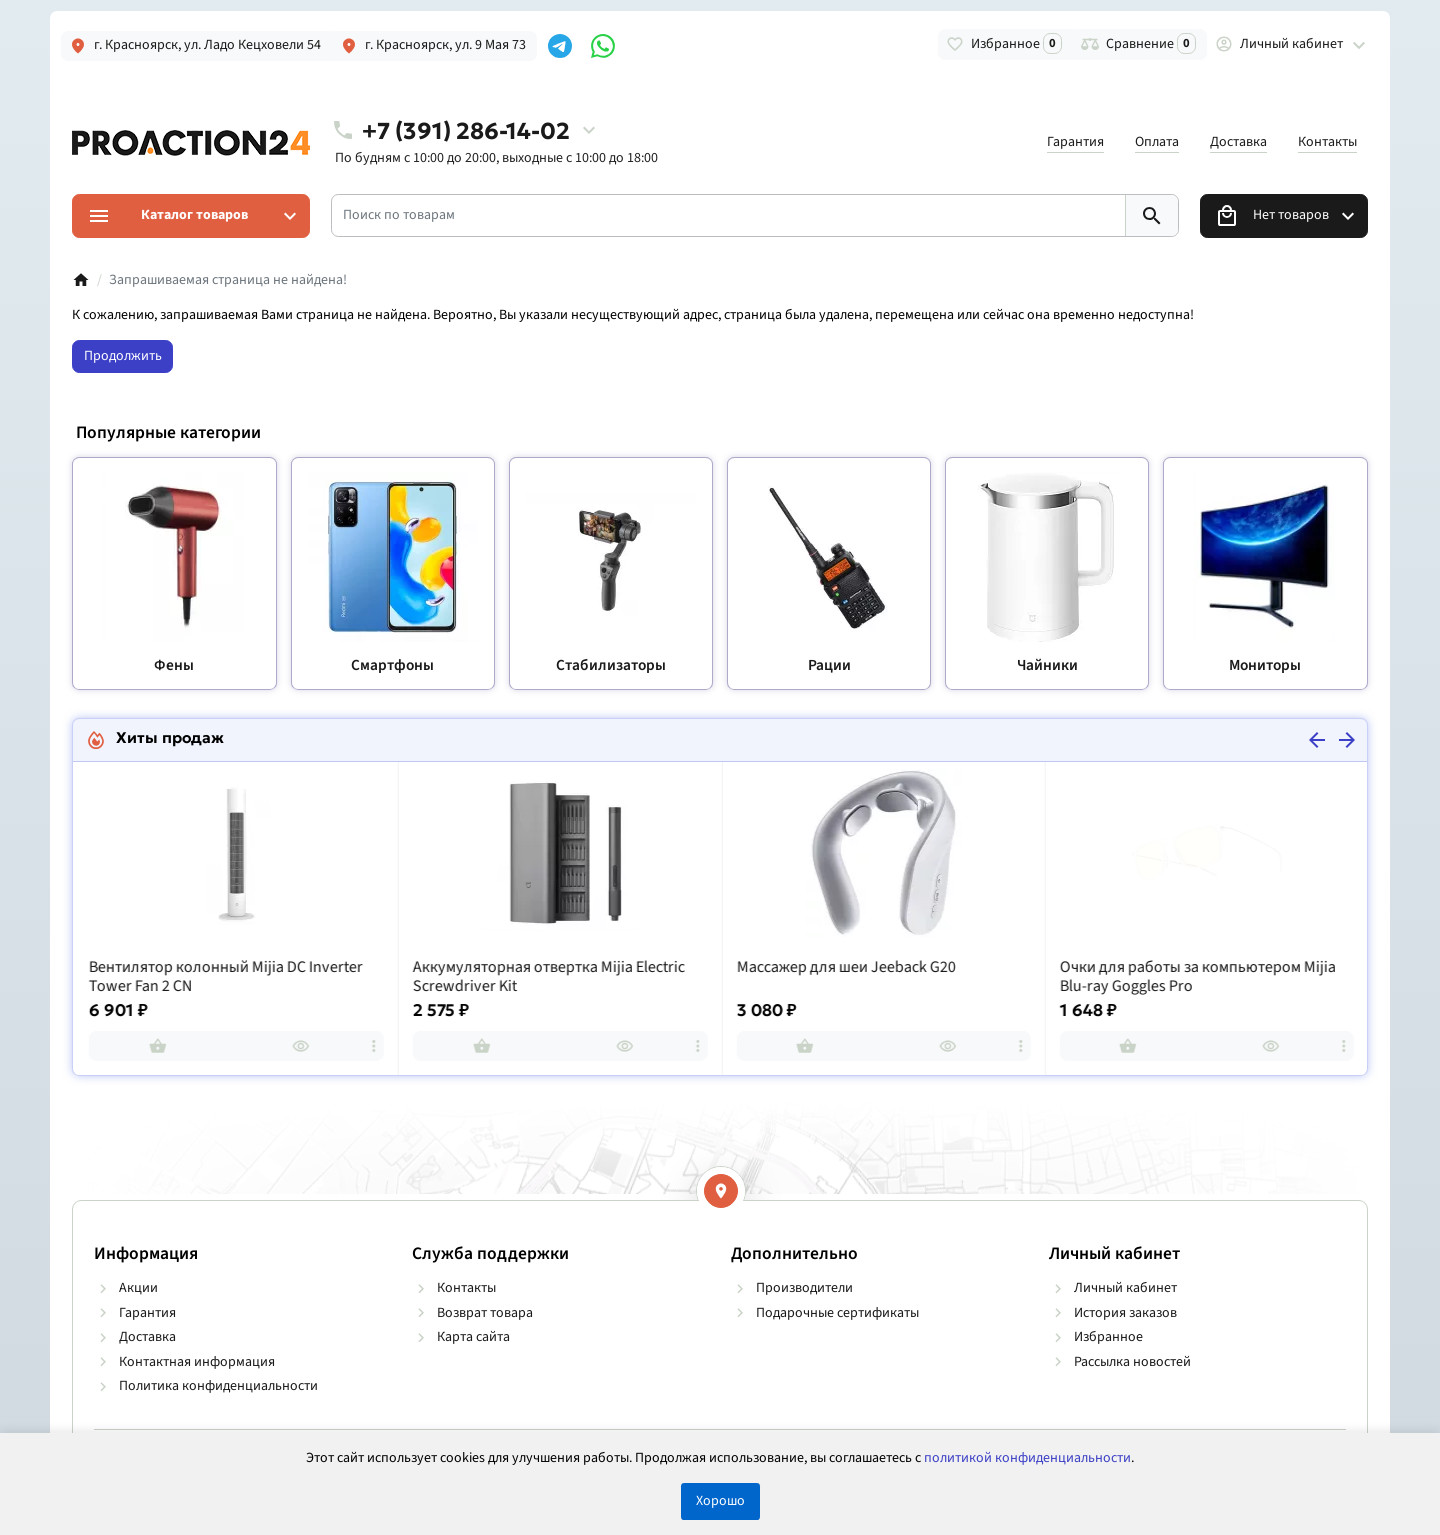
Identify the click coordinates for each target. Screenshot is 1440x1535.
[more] (373, 1046)
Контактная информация (197, 1362)
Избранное (1108, 1337)
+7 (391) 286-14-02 (466, 130)
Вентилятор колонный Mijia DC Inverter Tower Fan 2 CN (549, 977)
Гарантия (1075, 142)
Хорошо (720, 1501)
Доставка (1238, 142)
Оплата (1157, 142)
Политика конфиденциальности (218, 1386)
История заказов (1125, 1313)
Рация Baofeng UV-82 (159, 967)
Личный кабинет (1125, 1288)
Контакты (1327, 142)
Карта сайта (473, 1337)
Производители (804, 1288)
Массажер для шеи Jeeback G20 (1168, 967)
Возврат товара (485, 1313)
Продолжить (123, 356)
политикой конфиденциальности (1027, 1458)
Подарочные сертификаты (837, 1313)
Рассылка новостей (1132, 1362)
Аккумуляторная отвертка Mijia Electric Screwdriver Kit (871, 977)
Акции (138, 1288)
